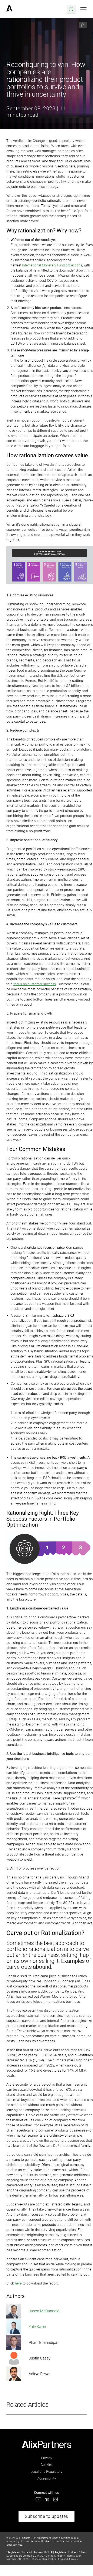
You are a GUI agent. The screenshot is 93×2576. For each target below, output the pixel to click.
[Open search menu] (71, 9)
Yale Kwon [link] (26, 2326)
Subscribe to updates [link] (46, 2516)
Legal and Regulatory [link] (46, 2472)
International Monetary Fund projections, (52, 265)
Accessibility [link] (46, 2478)
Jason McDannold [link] (32, 2311)
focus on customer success (34, 984)
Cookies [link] (47, 2465)
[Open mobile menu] (83, 9)
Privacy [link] (46, 2458)
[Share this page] (83, 25)
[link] (9, 9)
